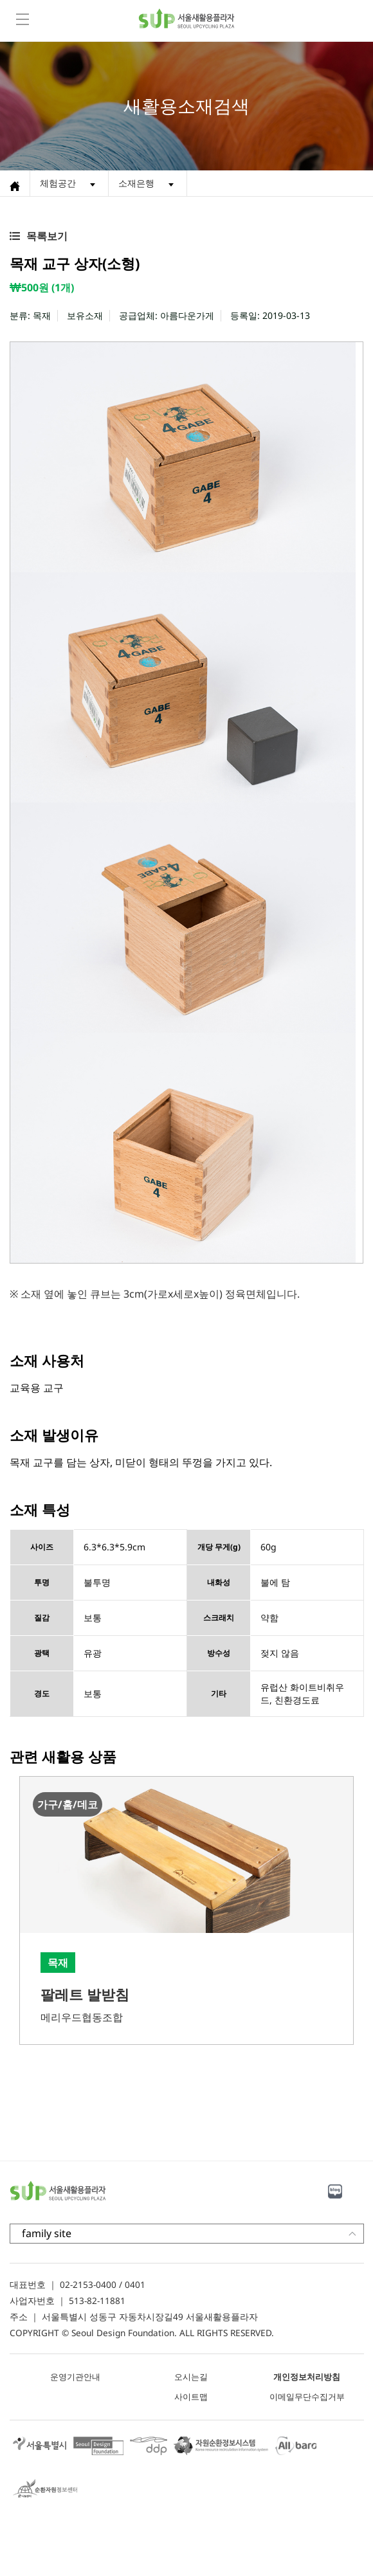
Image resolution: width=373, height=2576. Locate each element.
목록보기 (47, 236)
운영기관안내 (75, 2376)
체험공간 (58, 183)
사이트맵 (191, 2396)
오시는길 (191, 2376)
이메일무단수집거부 (307, 2396)
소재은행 (136, 183)
